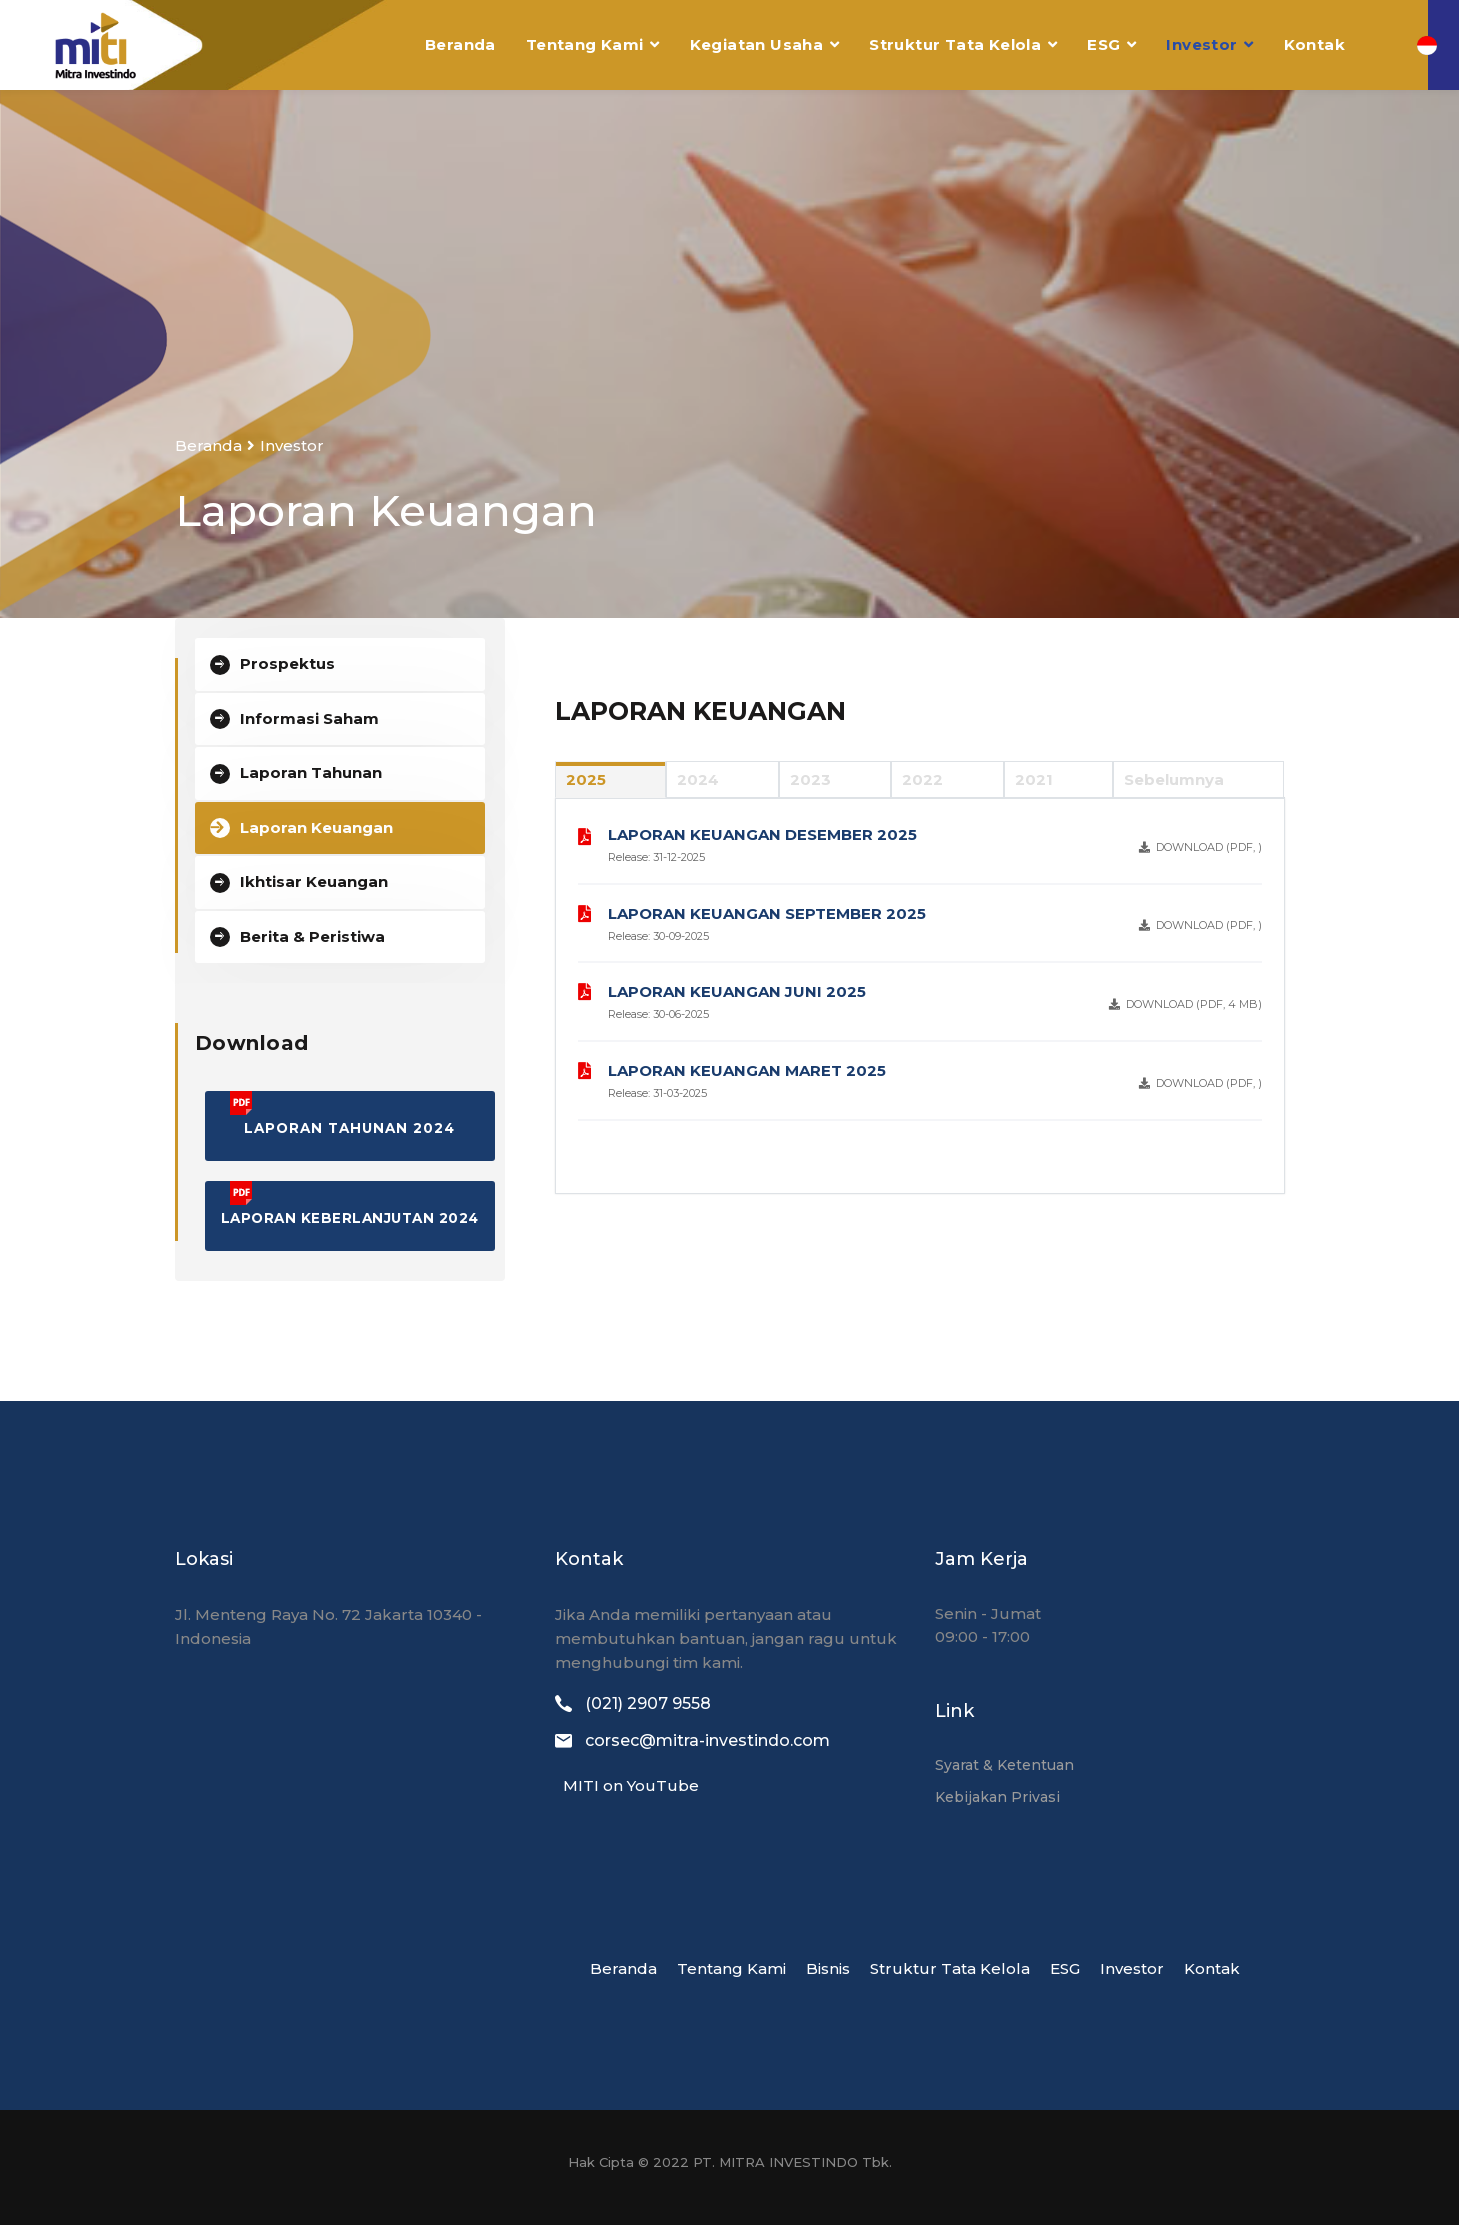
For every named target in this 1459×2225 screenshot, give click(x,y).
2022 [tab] (922, 779)
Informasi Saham (309, 718)
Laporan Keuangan (316, 827)
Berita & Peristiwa (312, 936)
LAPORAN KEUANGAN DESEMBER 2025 (762, 834)
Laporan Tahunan (311, 772)
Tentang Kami (585, 44)
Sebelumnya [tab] (1174, 779)
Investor (1201, 44)
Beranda (460, 44)
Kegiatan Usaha (757, 44)
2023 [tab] (810, 779)
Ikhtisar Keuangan (314, 881)
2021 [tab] (1034, 779)
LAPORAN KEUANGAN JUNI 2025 (737, 991)
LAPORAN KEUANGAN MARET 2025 (747, 1070)
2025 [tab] (586, 779)
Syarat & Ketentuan (1004, 1765)
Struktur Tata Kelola (955, 44)
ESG (1103, 44)
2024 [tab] (698, 779)
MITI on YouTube (627, 1785)
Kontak (1314, 44)
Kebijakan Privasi (997, 1797)
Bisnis (828, 1968)
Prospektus (287, 663)
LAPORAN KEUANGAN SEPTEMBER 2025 (767, 913)
